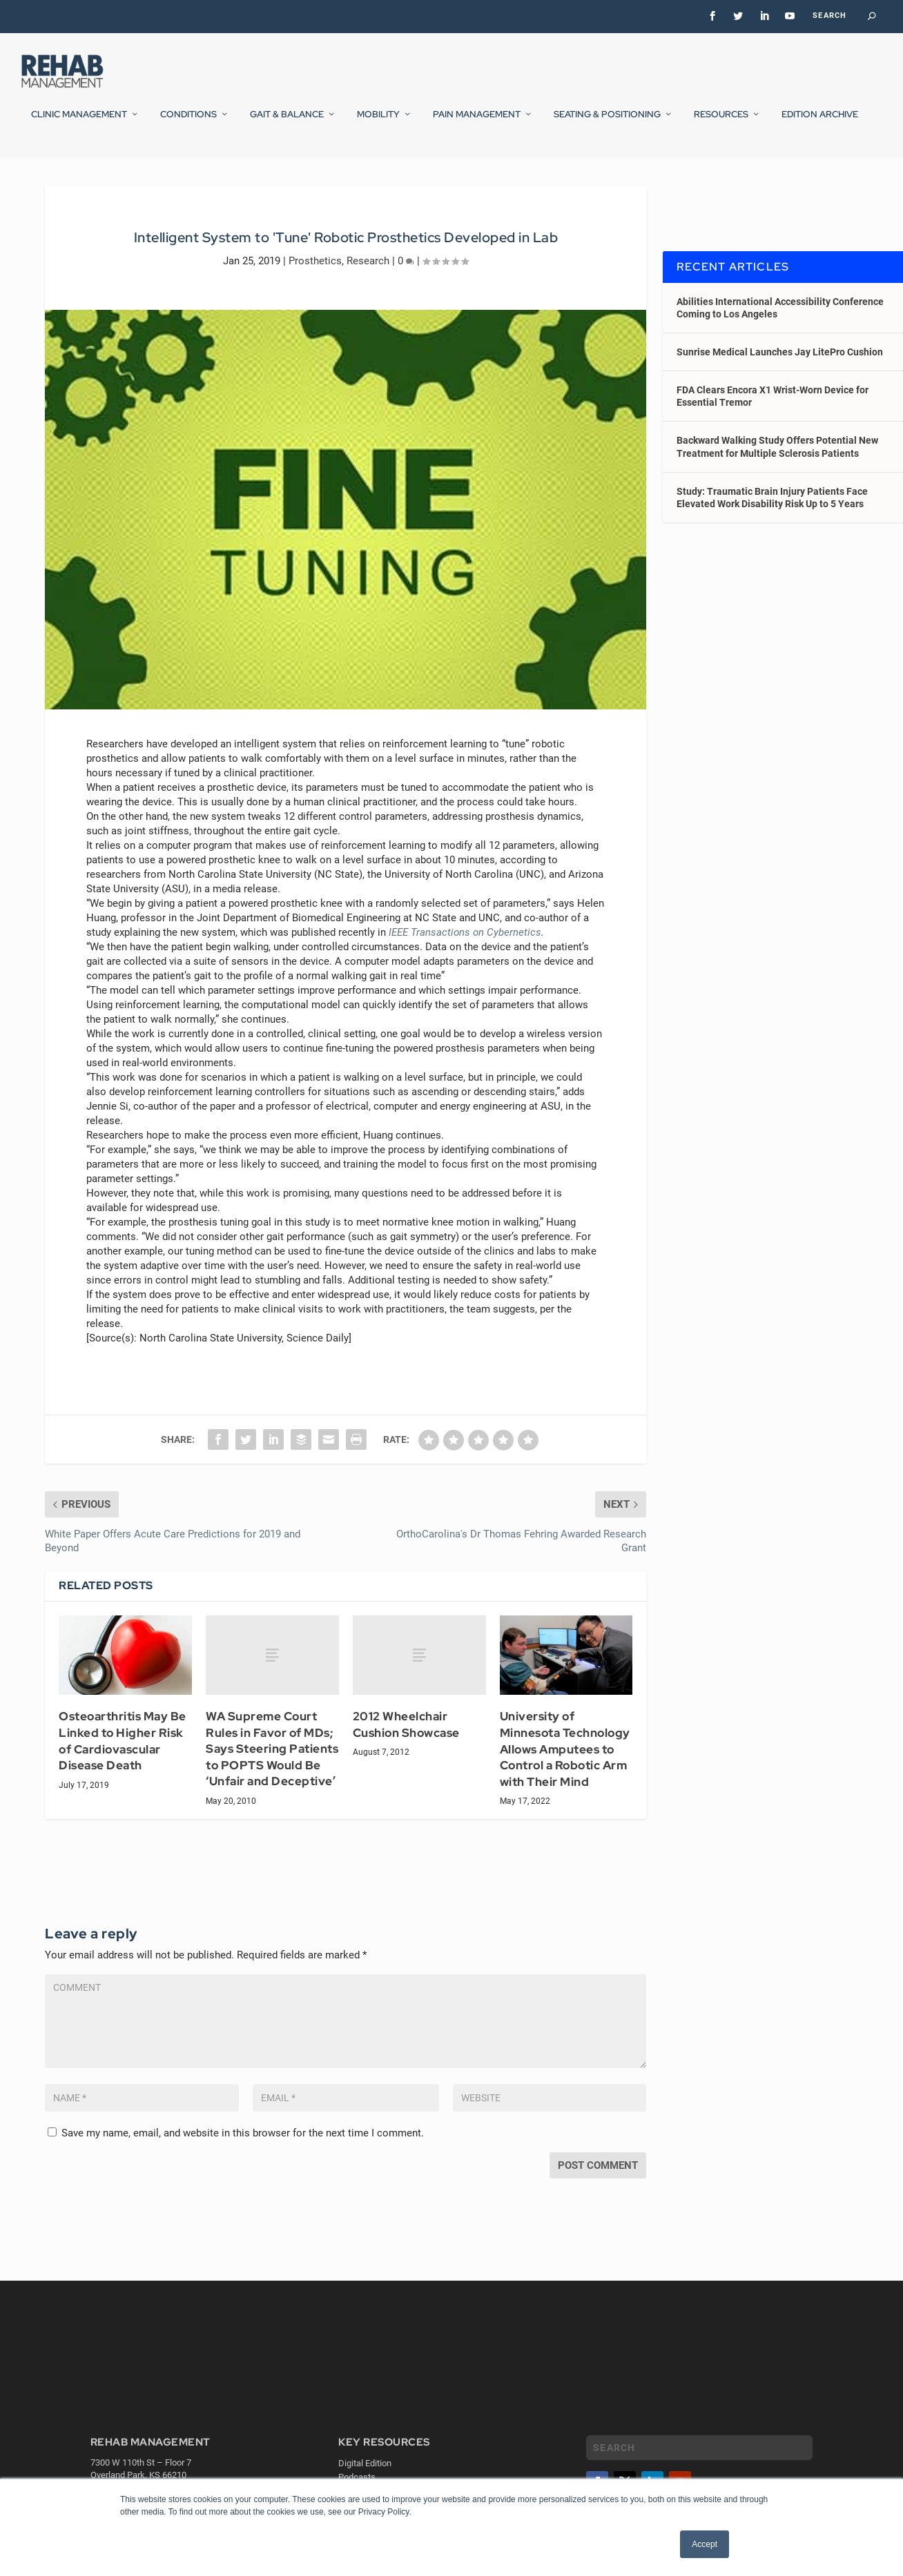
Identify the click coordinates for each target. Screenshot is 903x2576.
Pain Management (477, 123)
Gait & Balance (287, 123)
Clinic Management (79, 123)
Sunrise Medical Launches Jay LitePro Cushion (780, 387)
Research (368, 296)
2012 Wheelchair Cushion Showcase (406, 1760)
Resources (721, 123)
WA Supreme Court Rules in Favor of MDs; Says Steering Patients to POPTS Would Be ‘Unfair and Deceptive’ (272, 1784)
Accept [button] (704, 2544)
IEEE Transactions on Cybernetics (465, 968)
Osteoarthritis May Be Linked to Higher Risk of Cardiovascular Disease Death (122, 1776)
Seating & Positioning (607, 123)
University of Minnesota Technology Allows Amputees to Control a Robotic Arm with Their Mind (565, 1784)
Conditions (188, 123)
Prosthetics (315, 296)
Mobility (378, 123)
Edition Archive (819, 123)
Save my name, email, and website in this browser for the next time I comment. (242, 2169)
